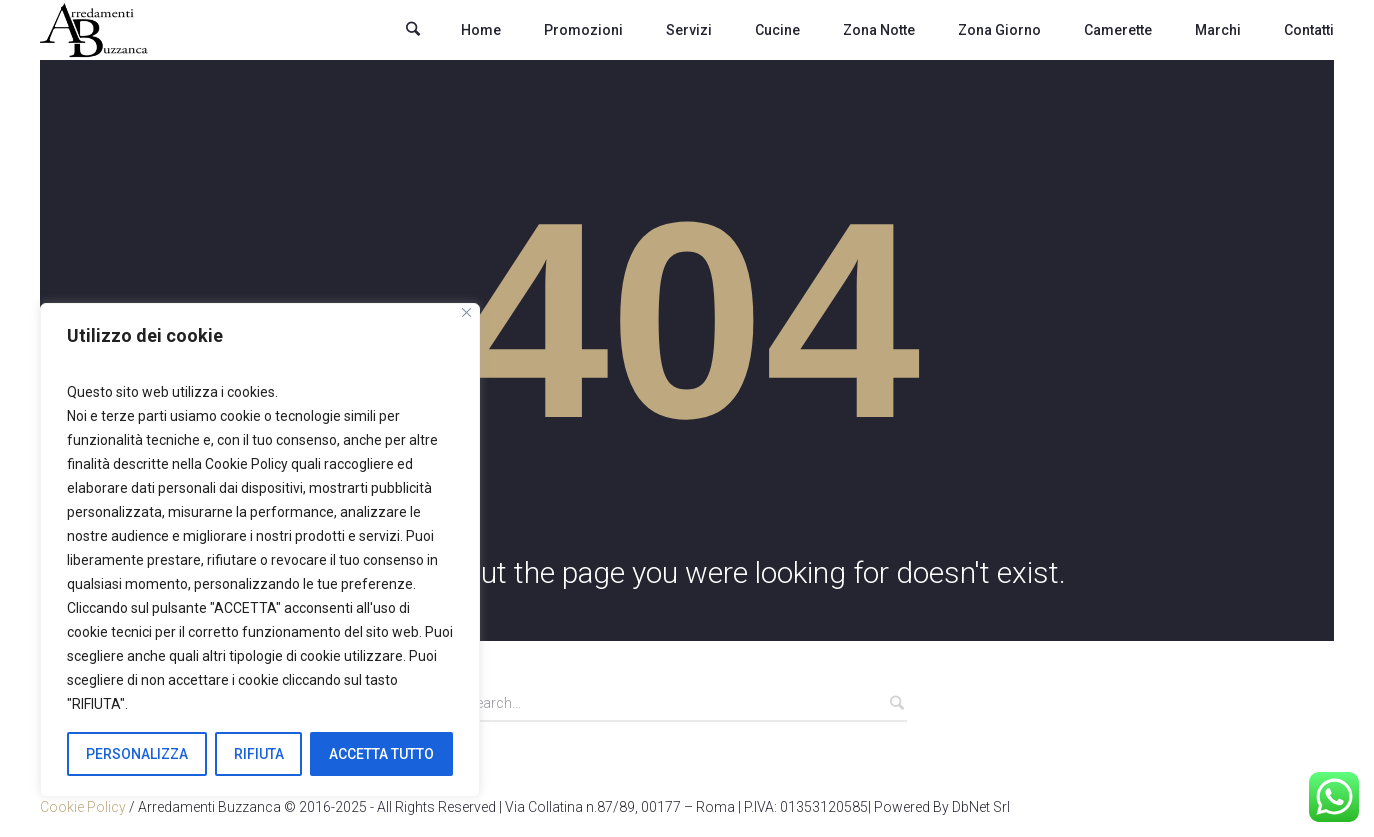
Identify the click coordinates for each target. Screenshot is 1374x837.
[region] (260, 550)
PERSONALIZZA (137, 754)
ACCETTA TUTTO (381, 754)
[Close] (466, 312)
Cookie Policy (83, 807)
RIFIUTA (259, 754)
